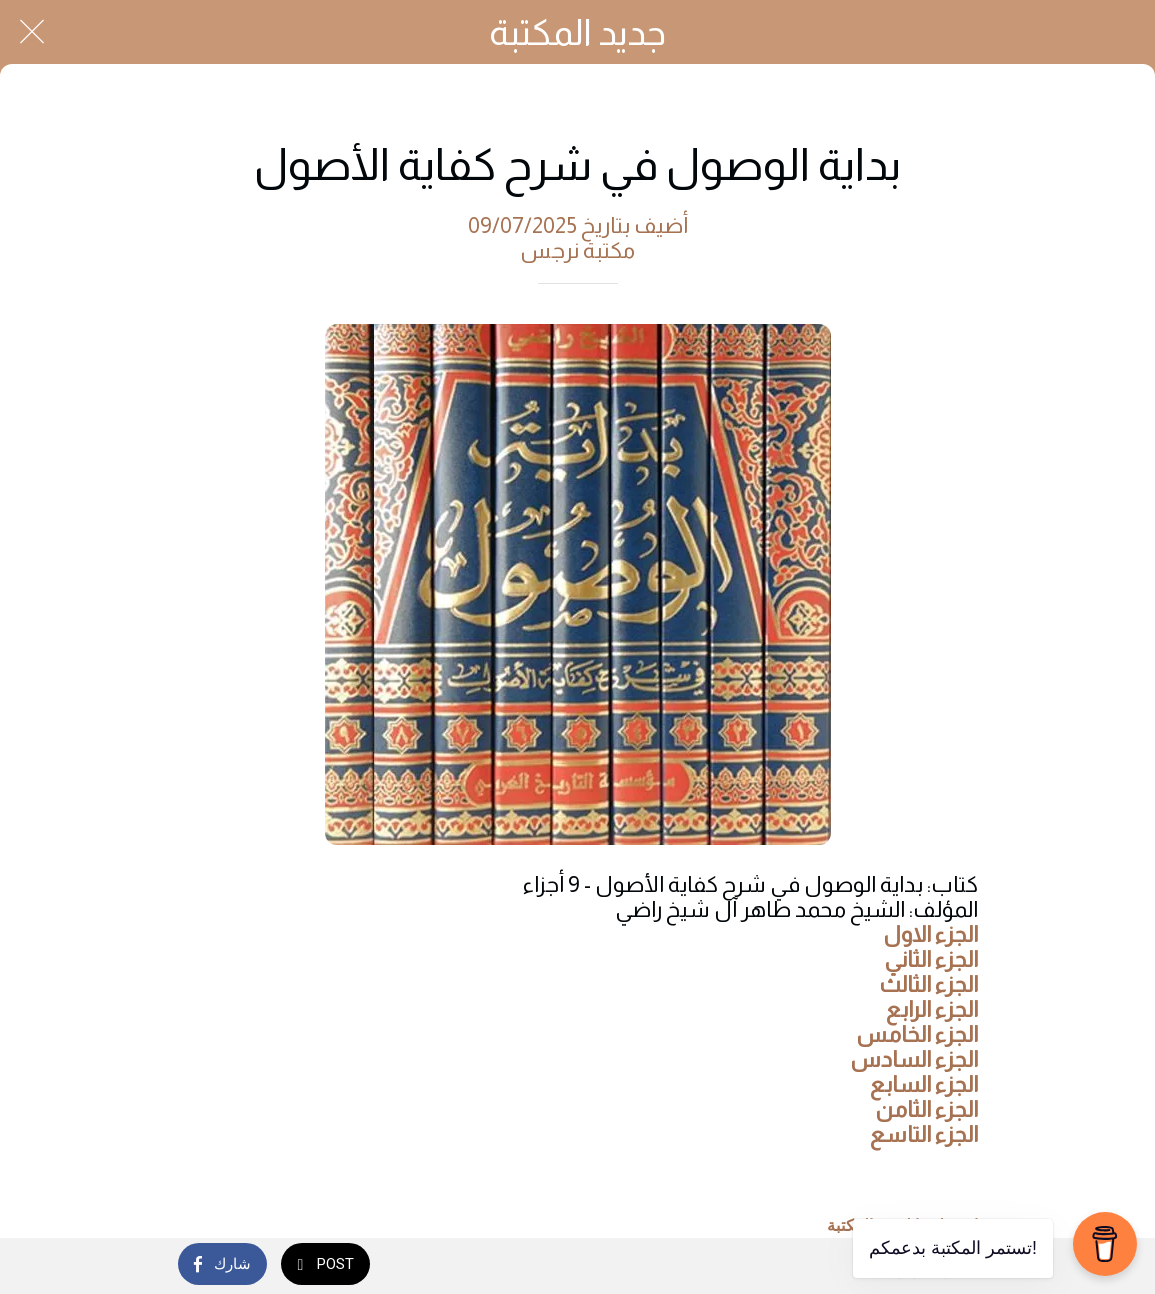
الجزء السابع (924, 1084)
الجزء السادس (914, 1059)
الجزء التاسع (924, 1134)
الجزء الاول (930, 934)
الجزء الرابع (932, 1009)
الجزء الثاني (931, 959)
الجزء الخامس (917, 1034)
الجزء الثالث (928, 984)
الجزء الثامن (927, 1109)
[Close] (32, 32)
